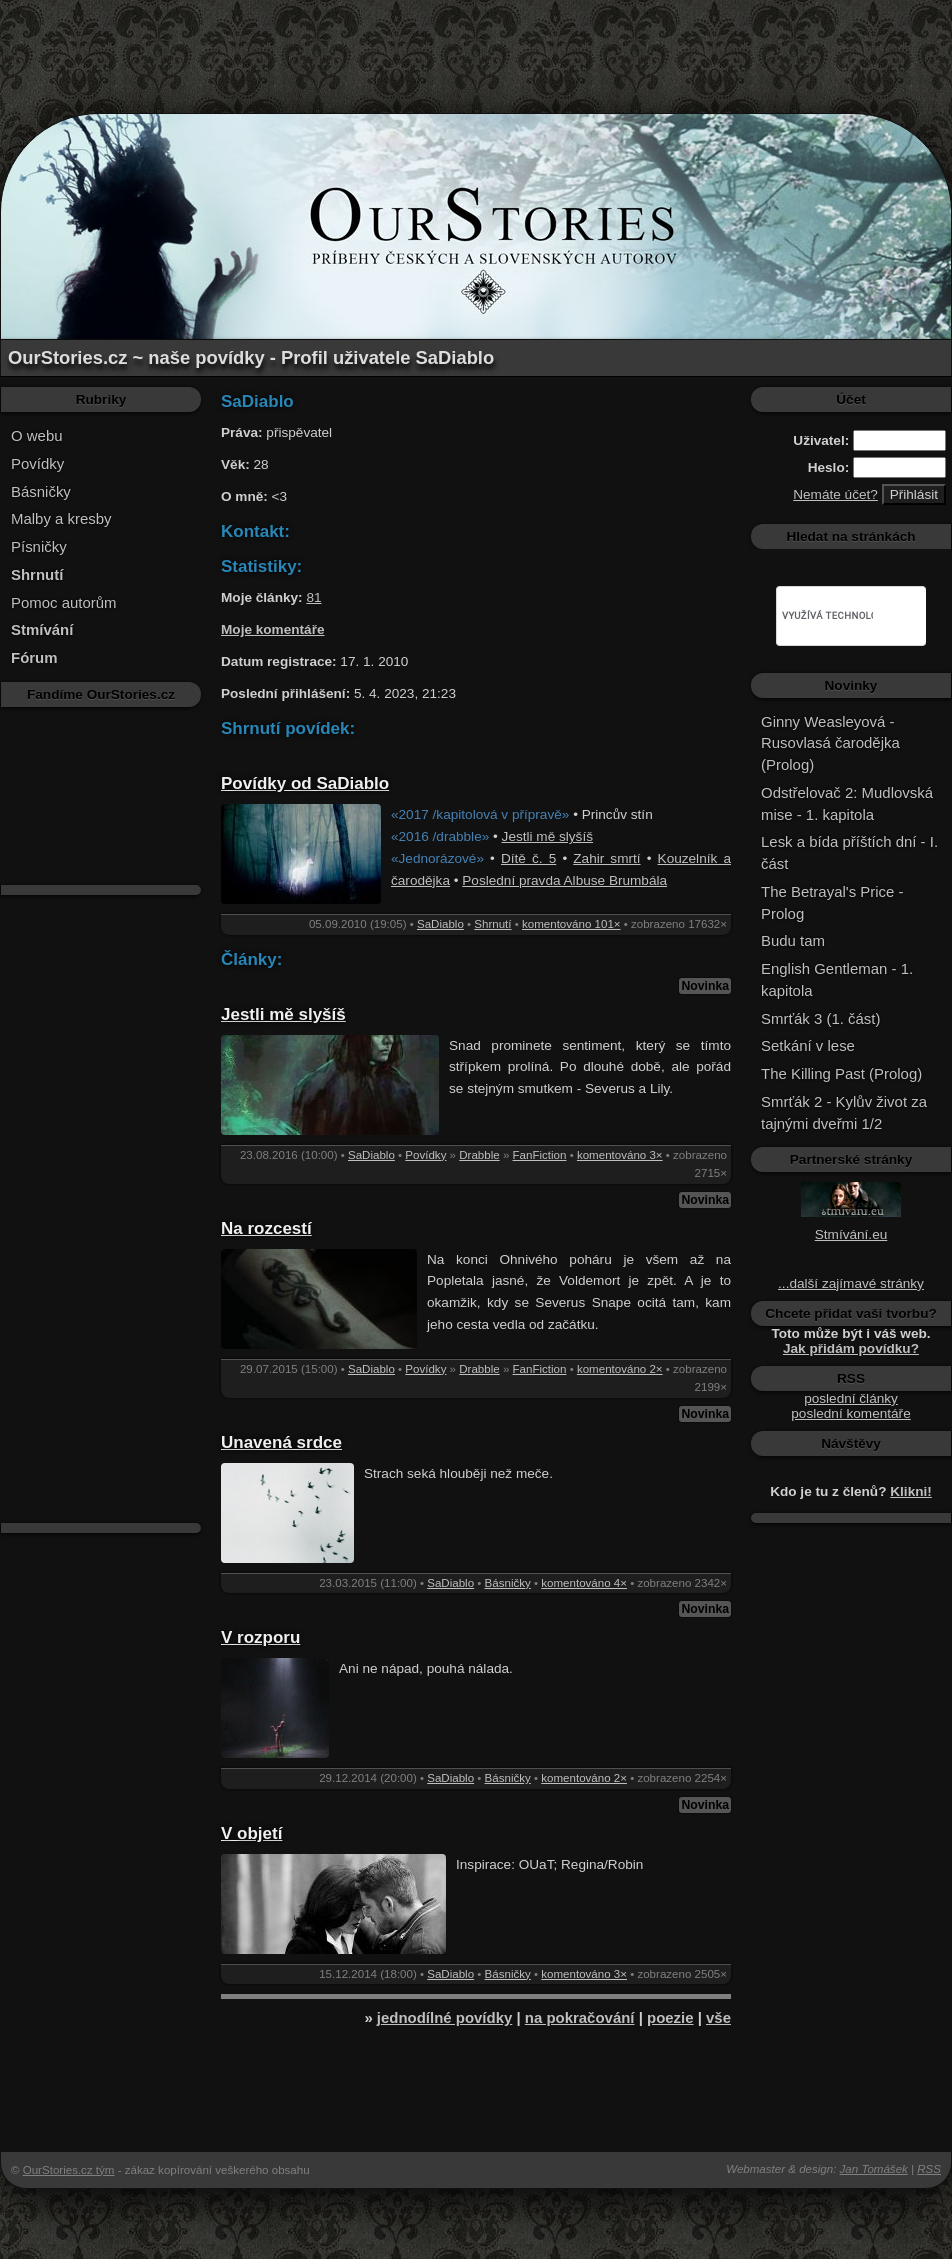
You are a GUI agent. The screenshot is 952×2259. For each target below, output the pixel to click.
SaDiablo (440, 924)
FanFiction (540, 1155)
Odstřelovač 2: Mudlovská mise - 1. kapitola (847, 803)
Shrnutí (492, 924)
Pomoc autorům (64, 602)
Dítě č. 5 (528, 858)
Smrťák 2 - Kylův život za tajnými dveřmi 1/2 (844, 1112)
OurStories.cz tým (69, 2170)
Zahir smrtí (606, 858)
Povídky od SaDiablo (305, 783)
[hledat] (827, 616)
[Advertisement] (476, 45)
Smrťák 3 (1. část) (820, 1018)
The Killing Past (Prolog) (841, 1073)
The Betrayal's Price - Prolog (832, 902)
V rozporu (260, 1637)
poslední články (851, 1398)
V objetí (251, 1833)
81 (313, 597)
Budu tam (793, 940)
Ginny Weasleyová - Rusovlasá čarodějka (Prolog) (830, 743)
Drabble (479, 1155)
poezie (670, 2017)
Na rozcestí (266, 1228)
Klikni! (911, 1491)
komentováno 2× (620, 1369)
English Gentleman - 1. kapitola (837, 979)
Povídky (37, 463)
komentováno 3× (620, 1155)
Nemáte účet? (835, 494)
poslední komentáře (850, 1413)
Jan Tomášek (874, 2169)
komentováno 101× (571, 924)
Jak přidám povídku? (851, 1348)
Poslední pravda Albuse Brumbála (564, 880)
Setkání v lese (808, 1045)
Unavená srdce (281, 1442)
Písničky (39, 546)
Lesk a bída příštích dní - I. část (849, 852)
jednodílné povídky (444, 2017)
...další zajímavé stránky (851, 1283)
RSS (929, 2169)
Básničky (41, 491)
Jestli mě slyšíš (547, 836)
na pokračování (580, 2017)
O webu (37, 435)
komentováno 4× (584, 1583)
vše (718, 2017)
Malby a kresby (61, 518)
